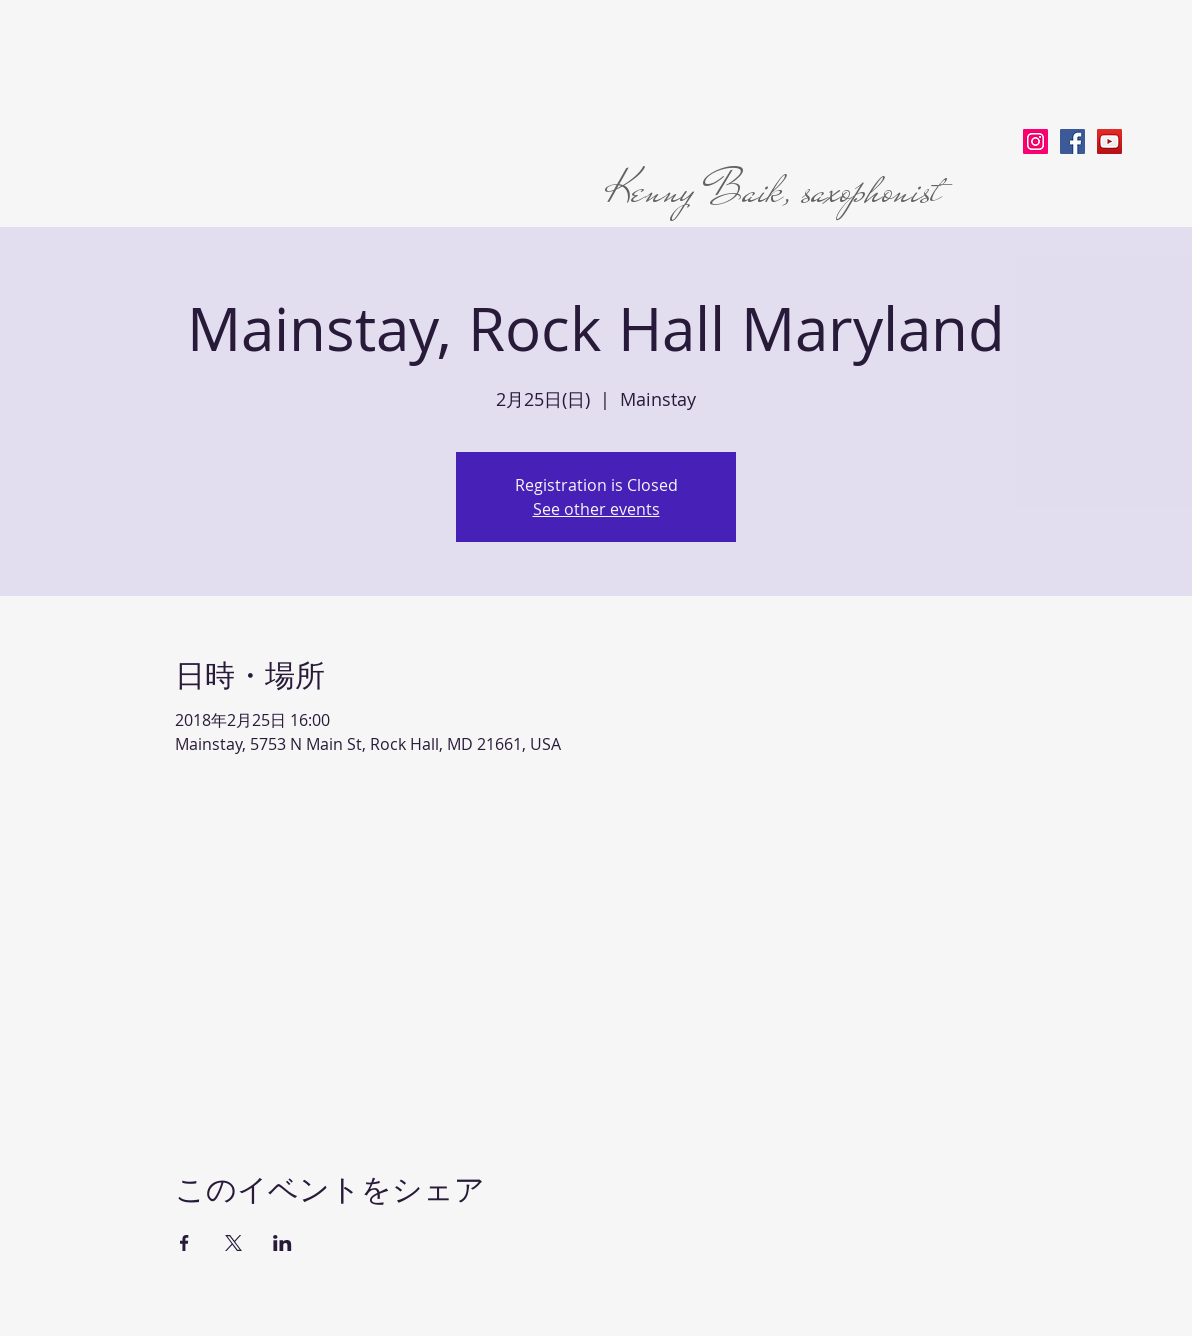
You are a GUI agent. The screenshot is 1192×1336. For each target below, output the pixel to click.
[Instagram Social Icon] (1035, 141)
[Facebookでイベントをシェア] (184, 1243)
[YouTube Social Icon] (1109, 141)
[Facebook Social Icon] (1072, 141)
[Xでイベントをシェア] (233, 1243)
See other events (596, 509)
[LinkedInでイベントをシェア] (282, 1243)
